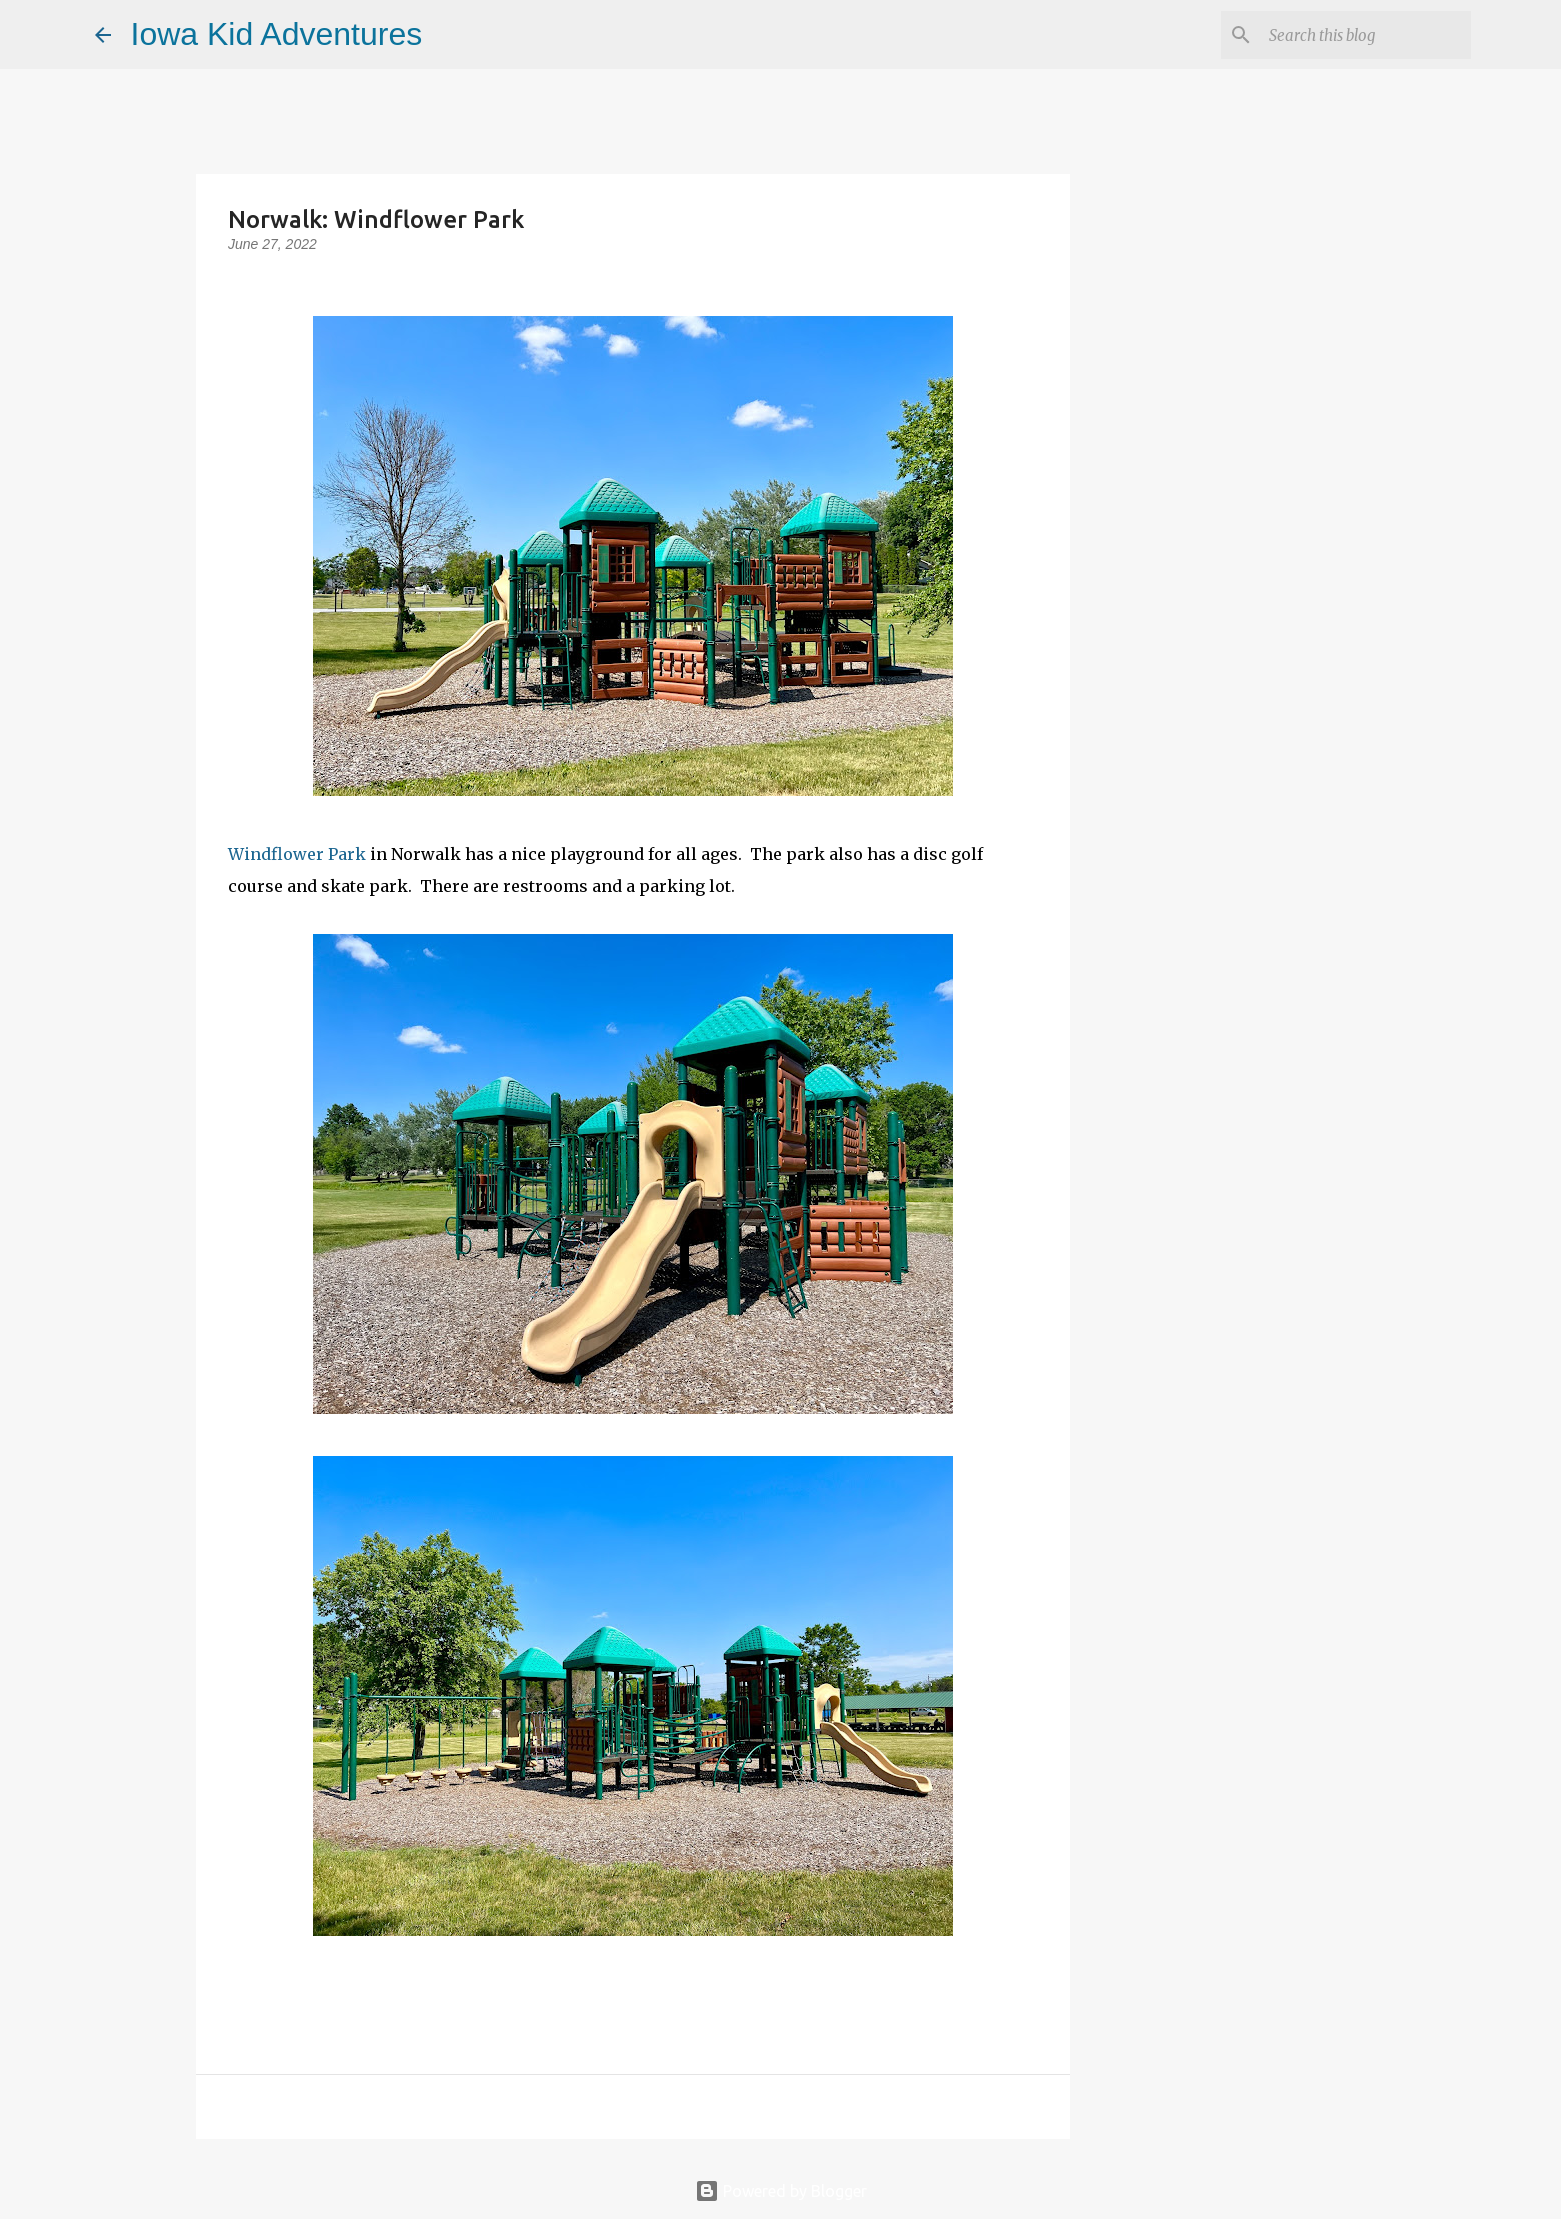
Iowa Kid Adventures (277, 34)
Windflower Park (297, 854)
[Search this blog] (1366, 35)
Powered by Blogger (781, 2191)
